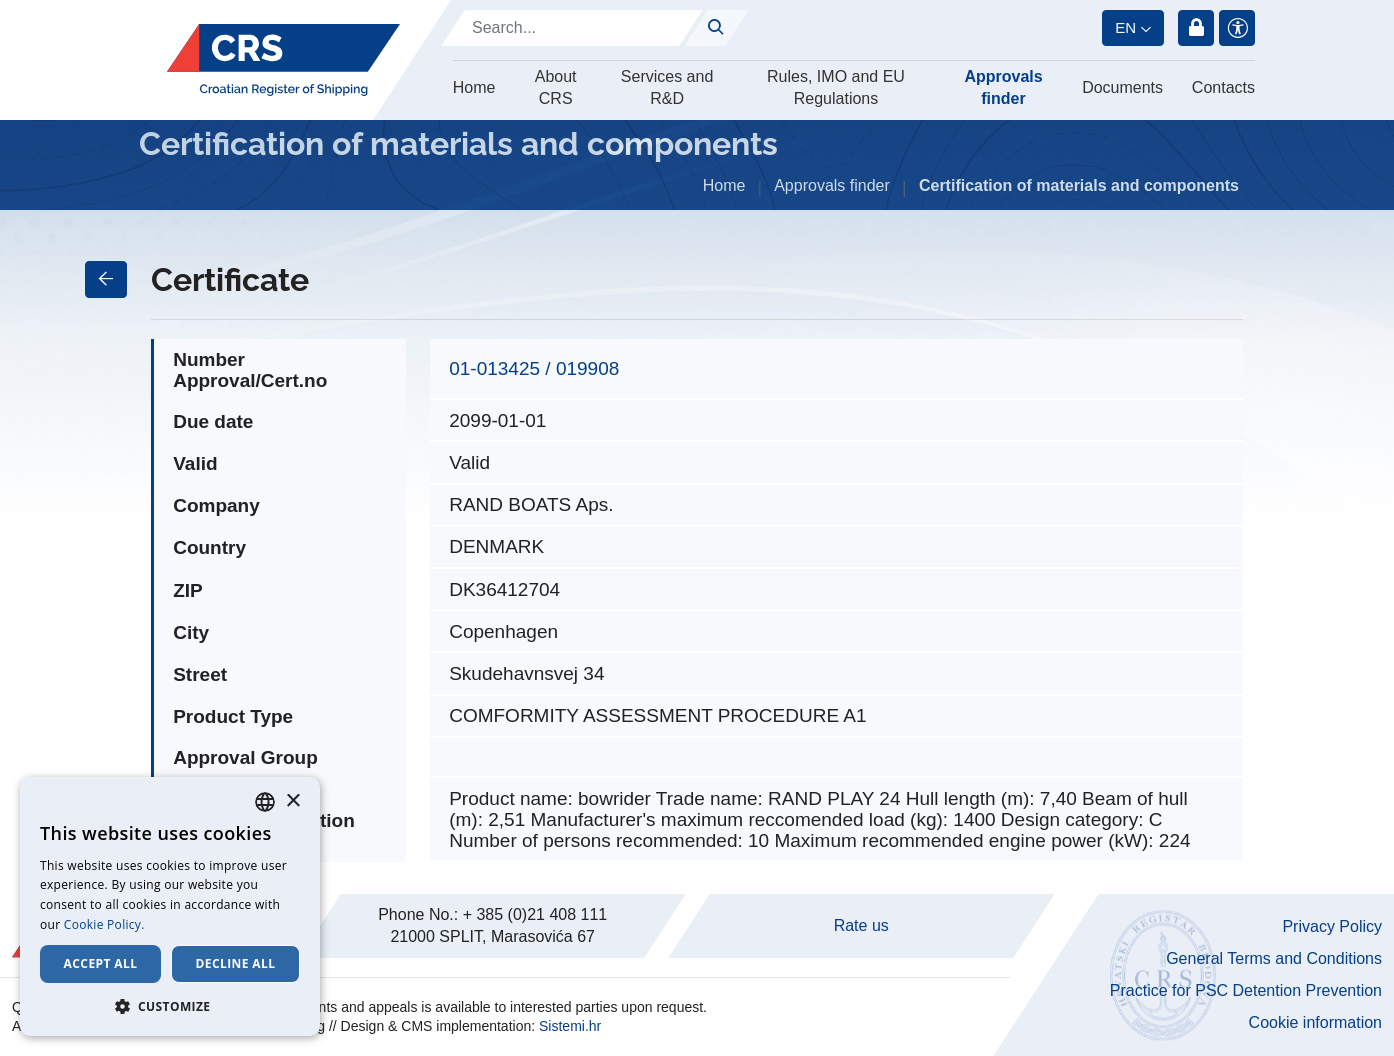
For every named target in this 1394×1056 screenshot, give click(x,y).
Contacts (1223, 87)
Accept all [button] (101, 963)
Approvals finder (1003, 87)
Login (1196, 28)
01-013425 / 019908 (534, 368)
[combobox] (265, 802)
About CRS (556, 87)
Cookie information (1315, 1022)
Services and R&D (667, 87)
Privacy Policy (1332, 926)
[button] (170, 1006)
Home (474, 87)
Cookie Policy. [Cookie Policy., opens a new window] (104, 924)
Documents (1122, 87)
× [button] (292, 801)
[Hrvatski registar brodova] (283, 60)
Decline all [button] (236, 963)
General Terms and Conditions (1274, 958)
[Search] (572, 28)
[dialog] (170, 906)
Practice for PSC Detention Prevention (1246, 990)
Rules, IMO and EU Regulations (836, 87)
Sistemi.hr (570, 1026)
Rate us (861, 925)
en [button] (1125, 27)
